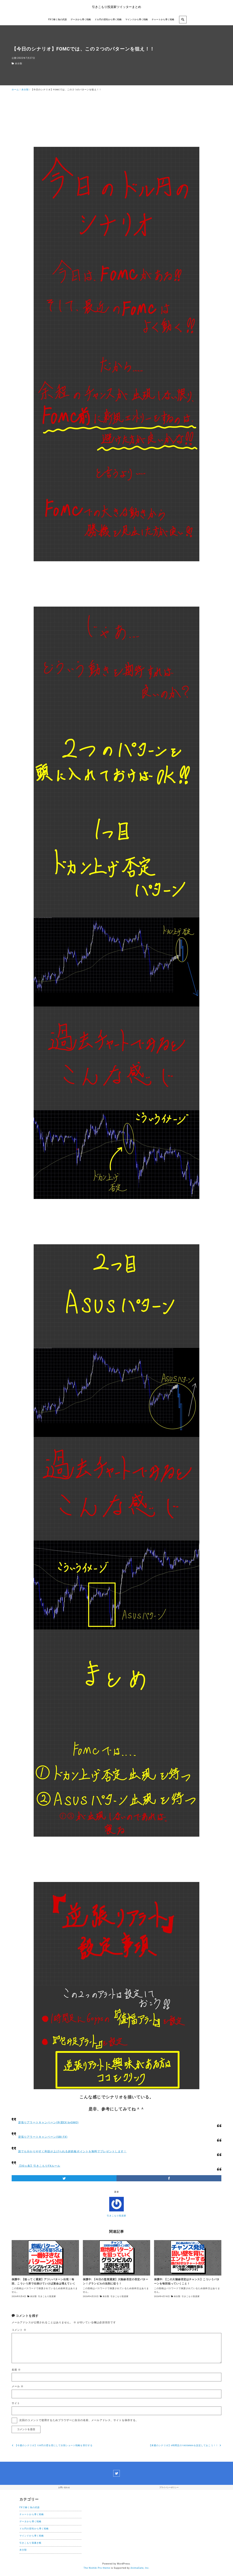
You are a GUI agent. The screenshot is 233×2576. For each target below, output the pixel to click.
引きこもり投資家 (116, 2215)
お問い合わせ (64, 2487)
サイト (16, 2403)
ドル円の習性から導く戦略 (34, 2528)
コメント (19, 2329)
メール (18, 2386)
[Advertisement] (109, 124)
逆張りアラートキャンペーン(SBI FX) (42, 2136)
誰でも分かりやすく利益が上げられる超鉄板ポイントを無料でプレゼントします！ (72, 2151)
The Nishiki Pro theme (96, 2568)
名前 (16, 2369)
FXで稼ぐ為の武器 (29, 2507)
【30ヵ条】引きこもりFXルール (39, 2165)
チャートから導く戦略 (31, 2514)
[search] (183, 19)
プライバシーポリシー (169, 2487)
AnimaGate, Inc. (140, 2568)
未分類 (18, 63)
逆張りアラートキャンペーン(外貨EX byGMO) (48, 2122)
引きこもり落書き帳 (30, 2543)
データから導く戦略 (30, 2521)
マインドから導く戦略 (31, 2535)
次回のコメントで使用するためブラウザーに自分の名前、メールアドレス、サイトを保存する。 (78, 2420)
